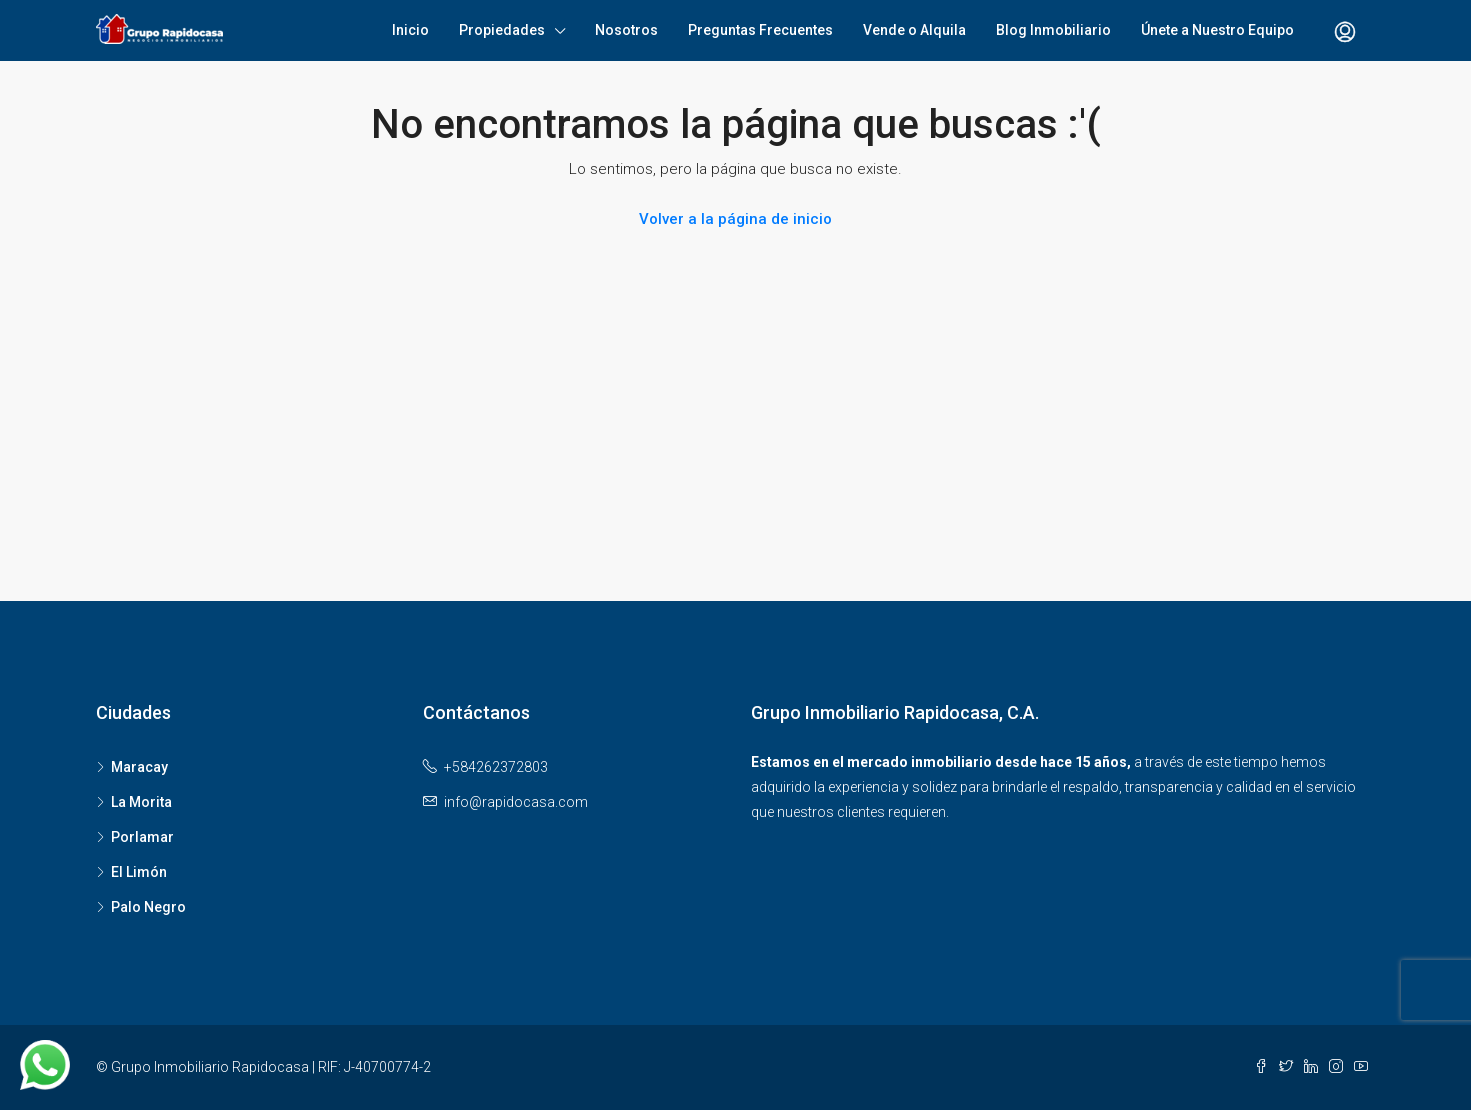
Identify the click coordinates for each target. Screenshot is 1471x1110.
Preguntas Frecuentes (760, 30)
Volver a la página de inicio (735, 219)
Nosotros (626, 30)
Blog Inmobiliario (1053, 30)
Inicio (410, 30)
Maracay (139, 767)
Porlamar (142, 837)
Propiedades (502, 30)
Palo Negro (148, 907)
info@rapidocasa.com (516, 802)
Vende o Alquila (914, 30)
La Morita (141, 802)
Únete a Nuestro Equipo (1217, 30)
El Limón (139, 872)
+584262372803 (496, 767)
